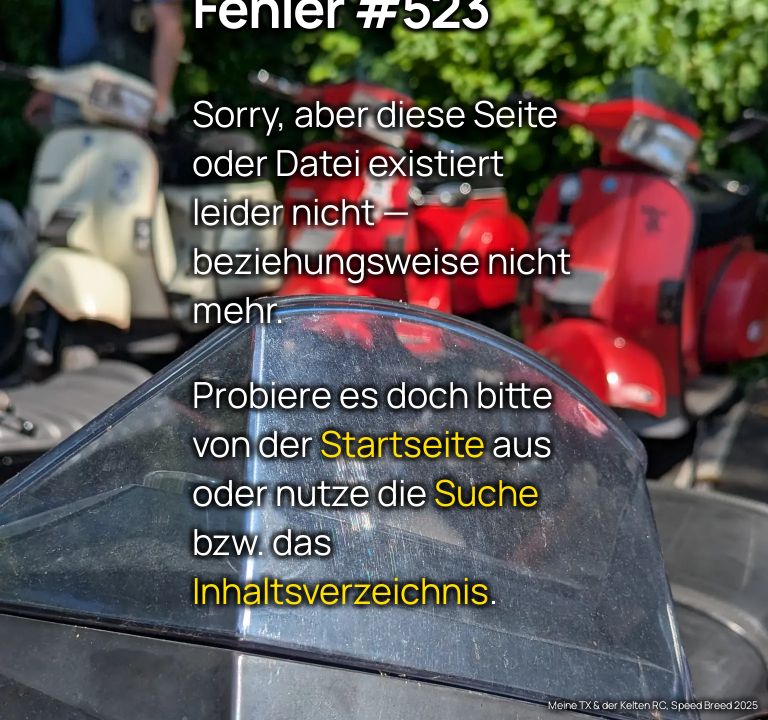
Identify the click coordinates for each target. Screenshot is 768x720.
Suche (486, 492)
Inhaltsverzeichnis (340, 590)
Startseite (402, 443)
